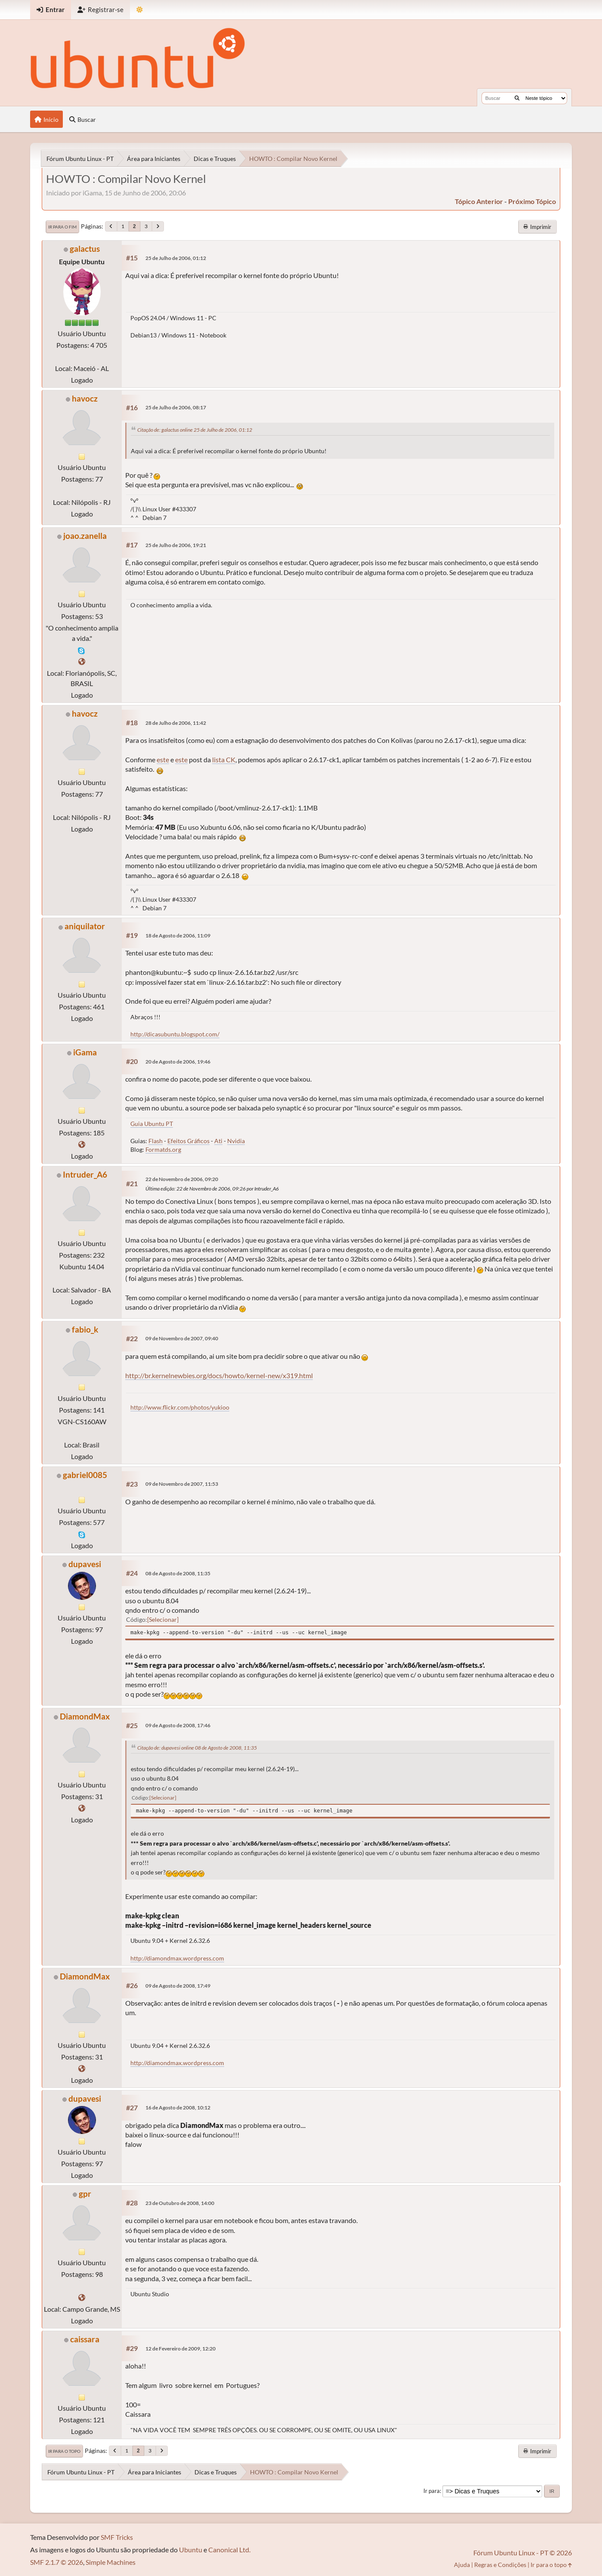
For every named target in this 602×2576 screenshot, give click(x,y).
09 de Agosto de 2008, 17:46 (177, 1725)
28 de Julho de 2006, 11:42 (175, 723)
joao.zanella (85, 536)
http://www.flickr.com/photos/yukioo (179, 1407)
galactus (85, 249)
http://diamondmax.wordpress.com (177, 1958)
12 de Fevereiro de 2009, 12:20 (180, 2348)
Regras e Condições (500, 2564)
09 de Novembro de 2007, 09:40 (181, 1338)
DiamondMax (85, 1716)
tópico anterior (479, 201)
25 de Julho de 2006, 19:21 (175, 545)
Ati (218, 1140)
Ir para (431, 2490)
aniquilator (85, 926)
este (163, 759)
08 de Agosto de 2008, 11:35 (177, 1573)
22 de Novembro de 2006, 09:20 (181, 1179)
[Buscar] (517, 98)
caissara (84, 2339)
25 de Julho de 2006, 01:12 (175, 258)
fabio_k (85, 1329)
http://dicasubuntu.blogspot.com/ (174, 1034)
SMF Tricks (117, 2537)
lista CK (223, 759)
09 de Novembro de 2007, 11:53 (181, 1484)
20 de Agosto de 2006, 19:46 (177, 1061)
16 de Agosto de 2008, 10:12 (177, 2107)
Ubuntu (190, 2549)
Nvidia (236, 1140)
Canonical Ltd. (229, 2549)
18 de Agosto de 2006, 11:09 (177, 935)
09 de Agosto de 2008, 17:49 (177, 1985)
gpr (85, 2194)
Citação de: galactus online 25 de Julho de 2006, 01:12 (194, 430)
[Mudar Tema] (139, 9)
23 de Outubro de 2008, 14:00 (179, 2203)
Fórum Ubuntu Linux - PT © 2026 (522, 2552)
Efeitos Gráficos (188, 1140)
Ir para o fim (62, 226)
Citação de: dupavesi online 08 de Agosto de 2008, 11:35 (197, 1747)
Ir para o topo (64, 2451)
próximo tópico (532, 201)
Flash (155, 1140)
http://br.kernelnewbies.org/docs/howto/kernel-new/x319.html (219, 1375)
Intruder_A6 (85, 1174)
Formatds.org (163, 1149)
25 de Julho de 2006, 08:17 (175, 407)
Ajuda (462, 2564)
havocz (85, 398)
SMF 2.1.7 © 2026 (56, 2562)
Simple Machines (111, 2562)
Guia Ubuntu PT (151, 1123)
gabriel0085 (85, 1475)
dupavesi (84, 1564)
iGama (85, 1052)
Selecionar (163, 1619)
